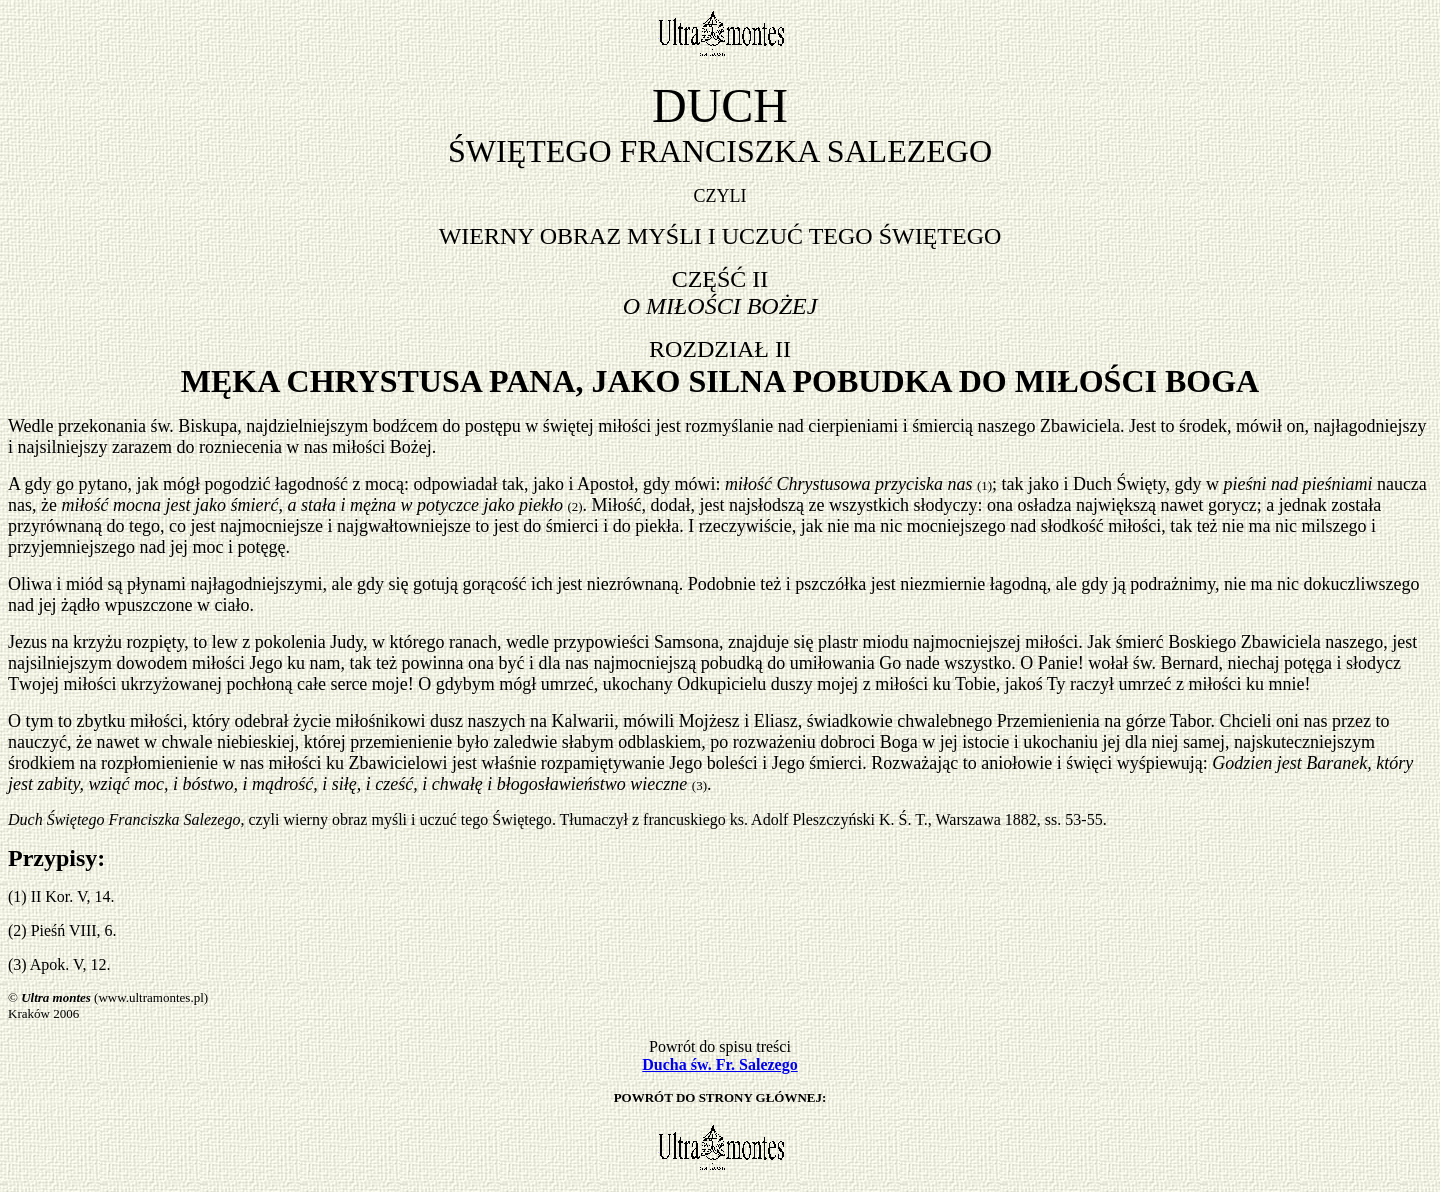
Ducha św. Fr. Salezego (719, 1064)
